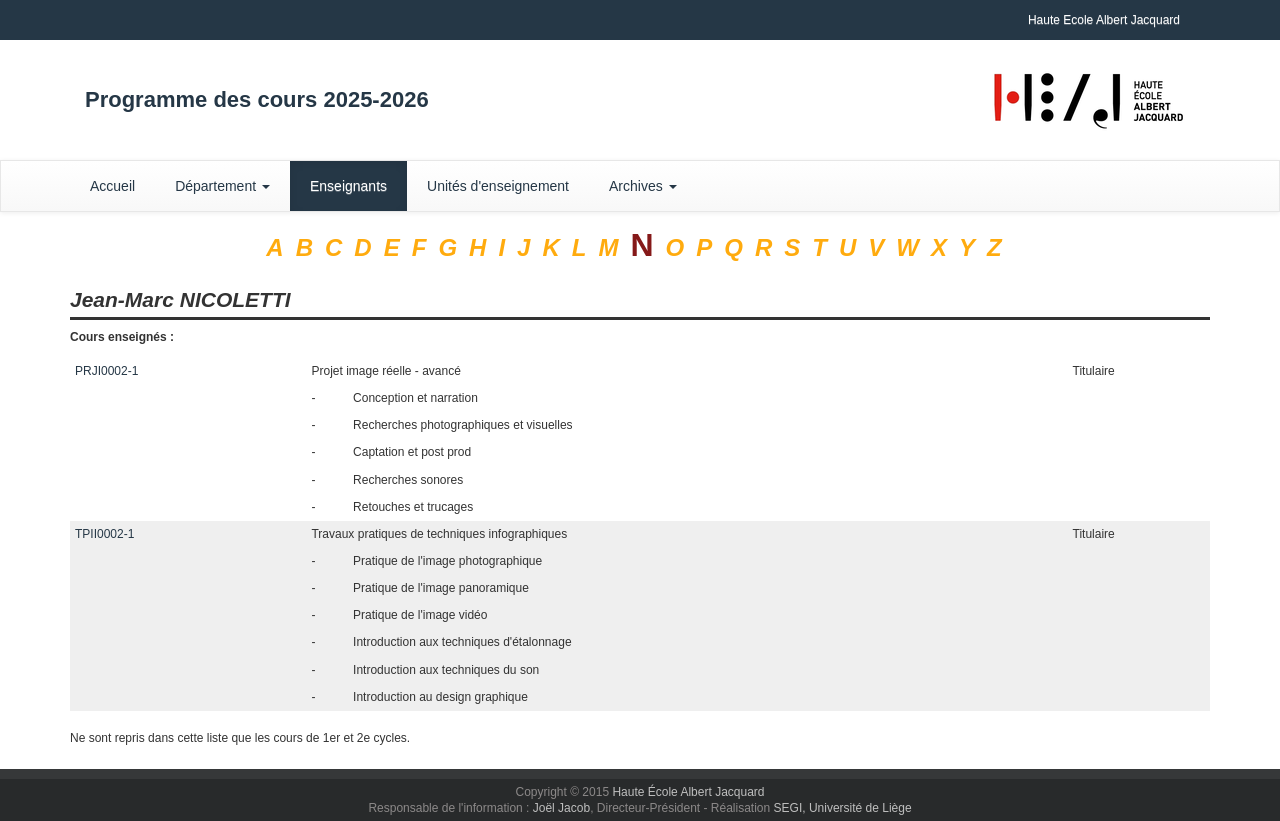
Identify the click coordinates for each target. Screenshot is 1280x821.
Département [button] (222, 186)
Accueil (112, 186)
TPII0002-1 (104, 534)
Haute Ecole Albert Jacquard (1104, 20)
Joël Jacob (561, 808)
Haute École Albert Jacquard (688, 792)
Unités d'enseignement (498, 186)
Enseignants (348, 186)
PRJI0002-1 (106, 371)
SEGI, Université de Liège (843, 808)
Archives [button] (643, 186)
